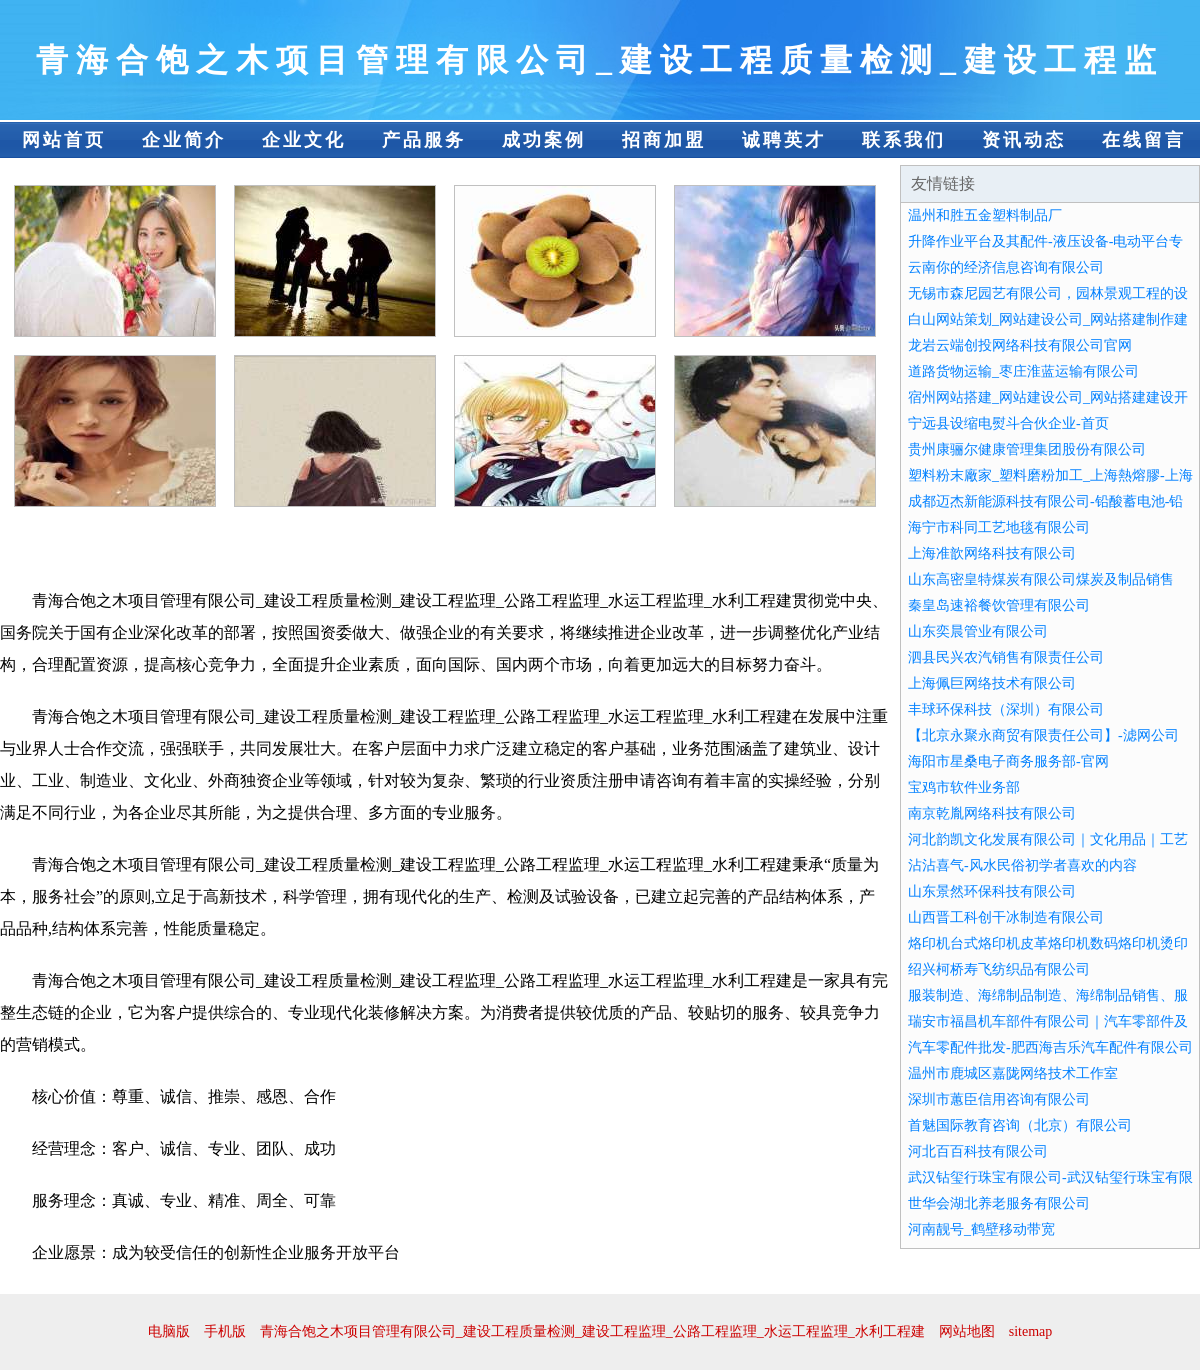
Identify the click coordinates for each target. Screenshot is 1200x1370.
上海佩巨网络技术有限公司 (992, 683)
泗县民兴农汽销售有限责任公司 (1006, 657)
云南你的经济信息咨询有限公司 (1006, 267)
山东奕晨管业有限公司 (978, 631)
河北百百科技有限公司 (978, 1151)
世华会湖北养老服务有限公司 (999, 1203)
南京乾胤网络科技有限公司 (992, 813)
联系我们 (904, 140)
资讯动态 (1024, 140)
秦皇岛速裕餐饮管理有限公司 (999, 605)
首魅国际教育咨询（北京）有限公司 (1020, 1125)
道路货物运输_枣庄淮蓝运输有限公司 (1023, 371)
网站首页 (64, 140)
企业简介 (184, 140)
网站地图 (967, 1331)
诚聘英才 (784, 140)
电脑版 (169, 1331)
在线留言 (1144, 140)
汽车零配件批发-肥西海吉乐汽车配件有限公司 (1050, 1047)
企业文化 (304, 140)
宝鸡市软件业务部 (964, 787)
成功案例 (544, 140)
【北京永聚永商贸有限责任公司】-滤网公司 (1043, 735)
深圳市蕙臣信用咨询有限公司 (999, 1099)
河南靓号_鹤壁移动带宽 (981, 1229)
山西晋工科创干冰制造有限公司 (1006, 917)
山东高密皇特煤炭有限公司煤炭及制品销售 (1041, 579)
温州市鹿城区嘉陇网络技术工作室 (1013, 1073)
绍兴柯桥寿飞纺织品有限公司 (999, 969)
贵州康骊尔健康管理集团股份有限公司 (1027, 449)
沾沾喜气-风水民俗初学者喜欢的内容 (1022, 865)
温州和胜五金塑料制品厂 (985, 215)
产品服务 (424, 140)
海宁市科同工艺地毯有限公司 (999, 527)
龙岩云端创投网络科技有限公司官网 (1020, 345)
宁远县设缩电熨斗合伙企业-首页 (1008, 423)
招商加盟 (664, 140)
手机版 (225, 1331)
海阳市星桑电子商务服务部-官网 (1008, 761)
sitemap (1031, 1331)
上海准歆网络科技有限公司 (992, 553)
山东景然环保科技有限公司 (992, 891)
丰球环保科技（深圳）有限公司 (1006, 709)
